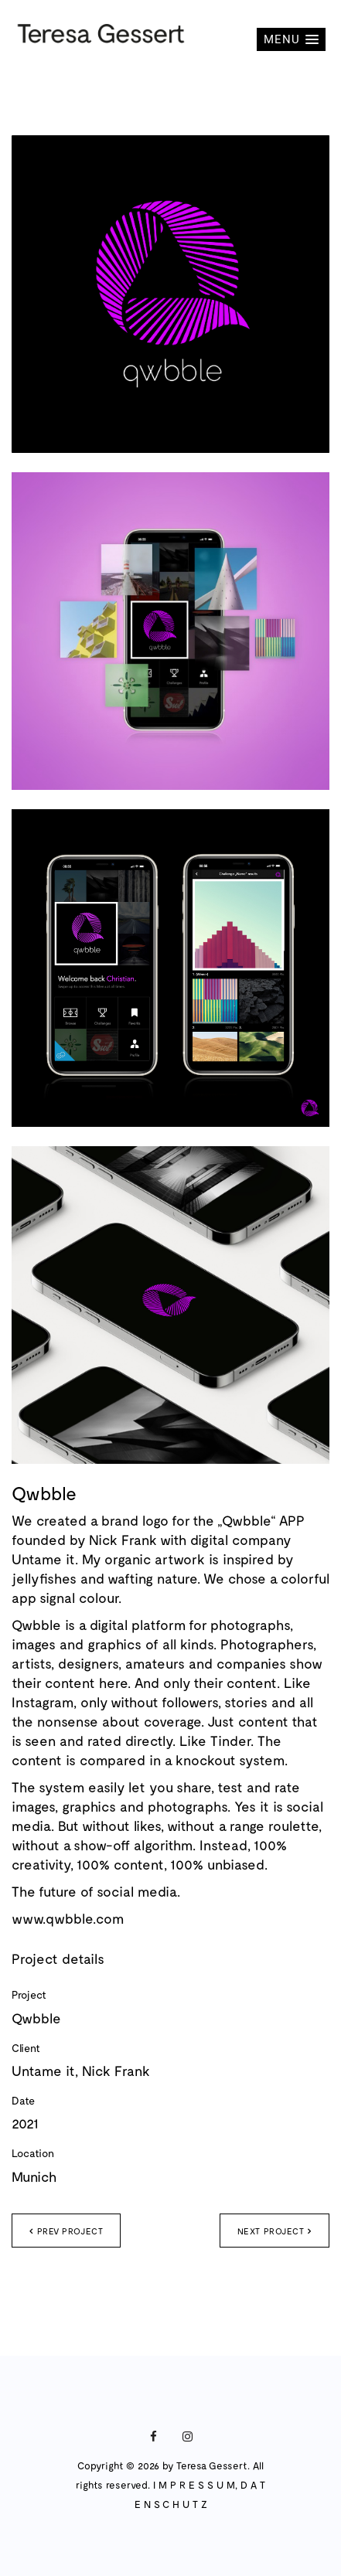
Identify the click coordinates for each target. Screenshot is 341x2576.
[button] (291, 39)
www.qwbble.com (68, 1918)
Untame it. (45, 1558)
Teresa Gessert (211, 2465)
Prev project (66, 2231)
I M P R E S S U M (194, 2485)
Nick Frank (123, 1539)
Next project (274, 2231)
